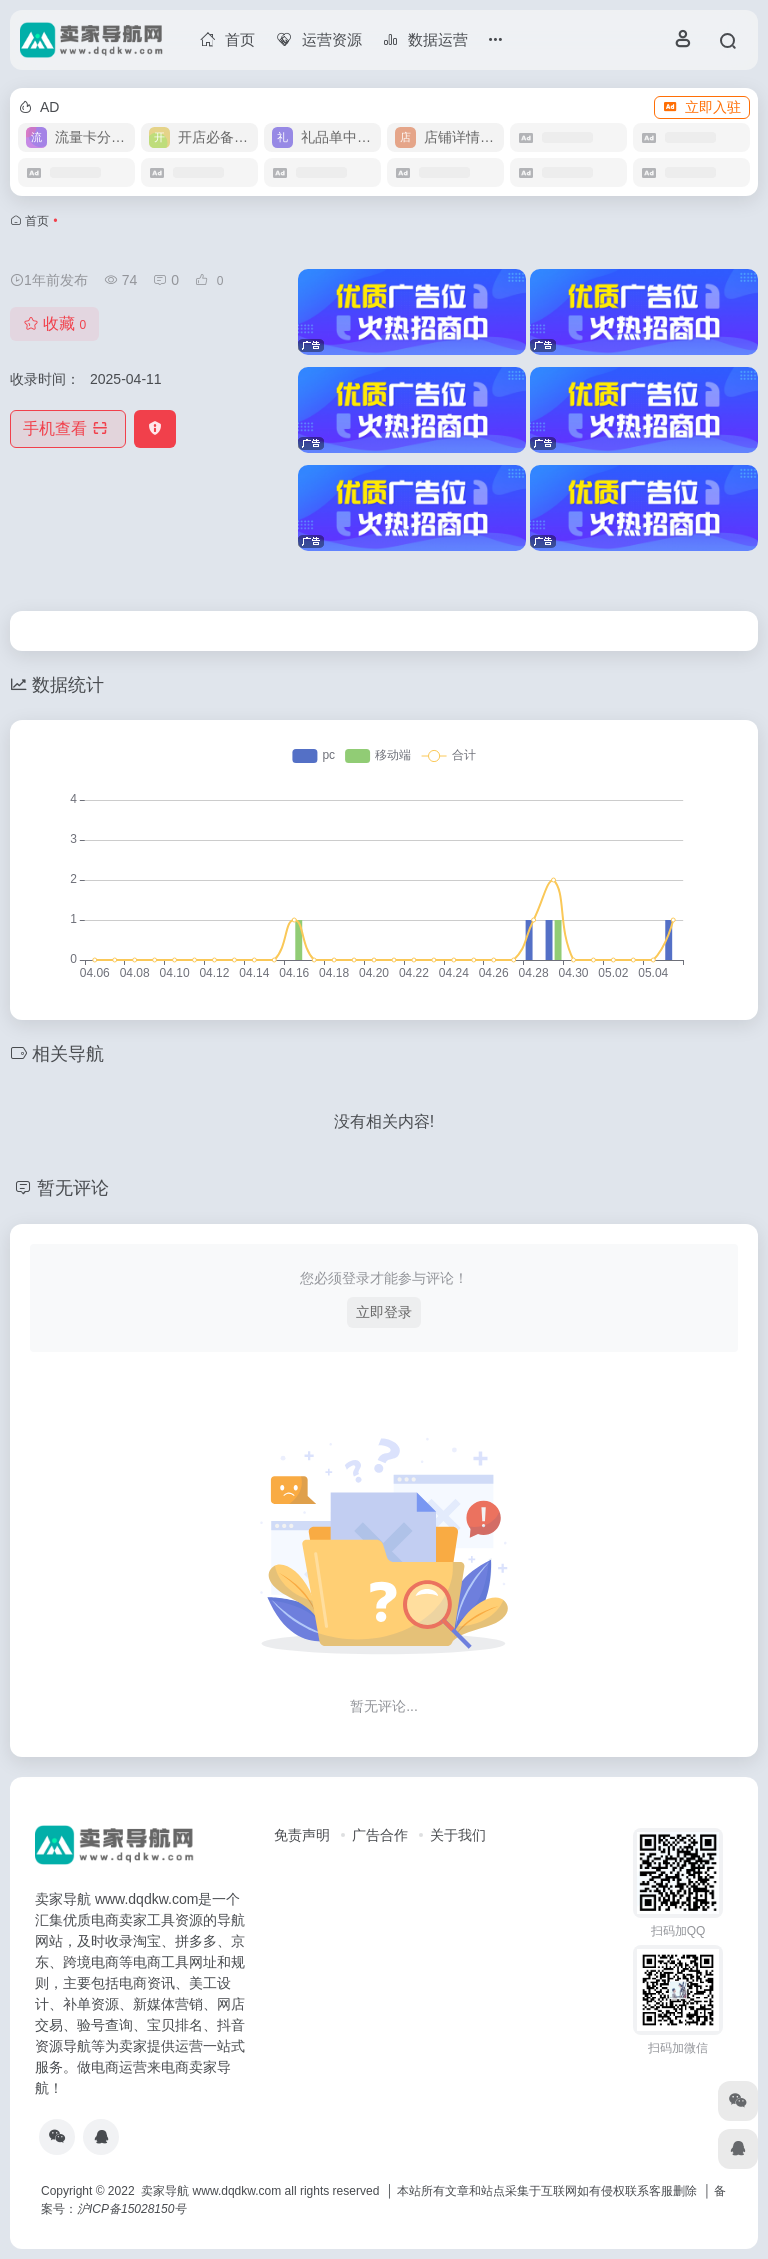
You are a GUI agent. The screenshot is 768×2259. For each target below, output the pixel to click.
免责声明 (302, 1835)
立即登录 (384, 1312)
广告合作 (380, 1835)
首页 (37, 221)
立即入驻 (702, 107)
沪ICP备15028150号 (131, 2209)
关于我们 (458, 1835)
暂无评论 (73, 1188)
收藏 (54, 323)
